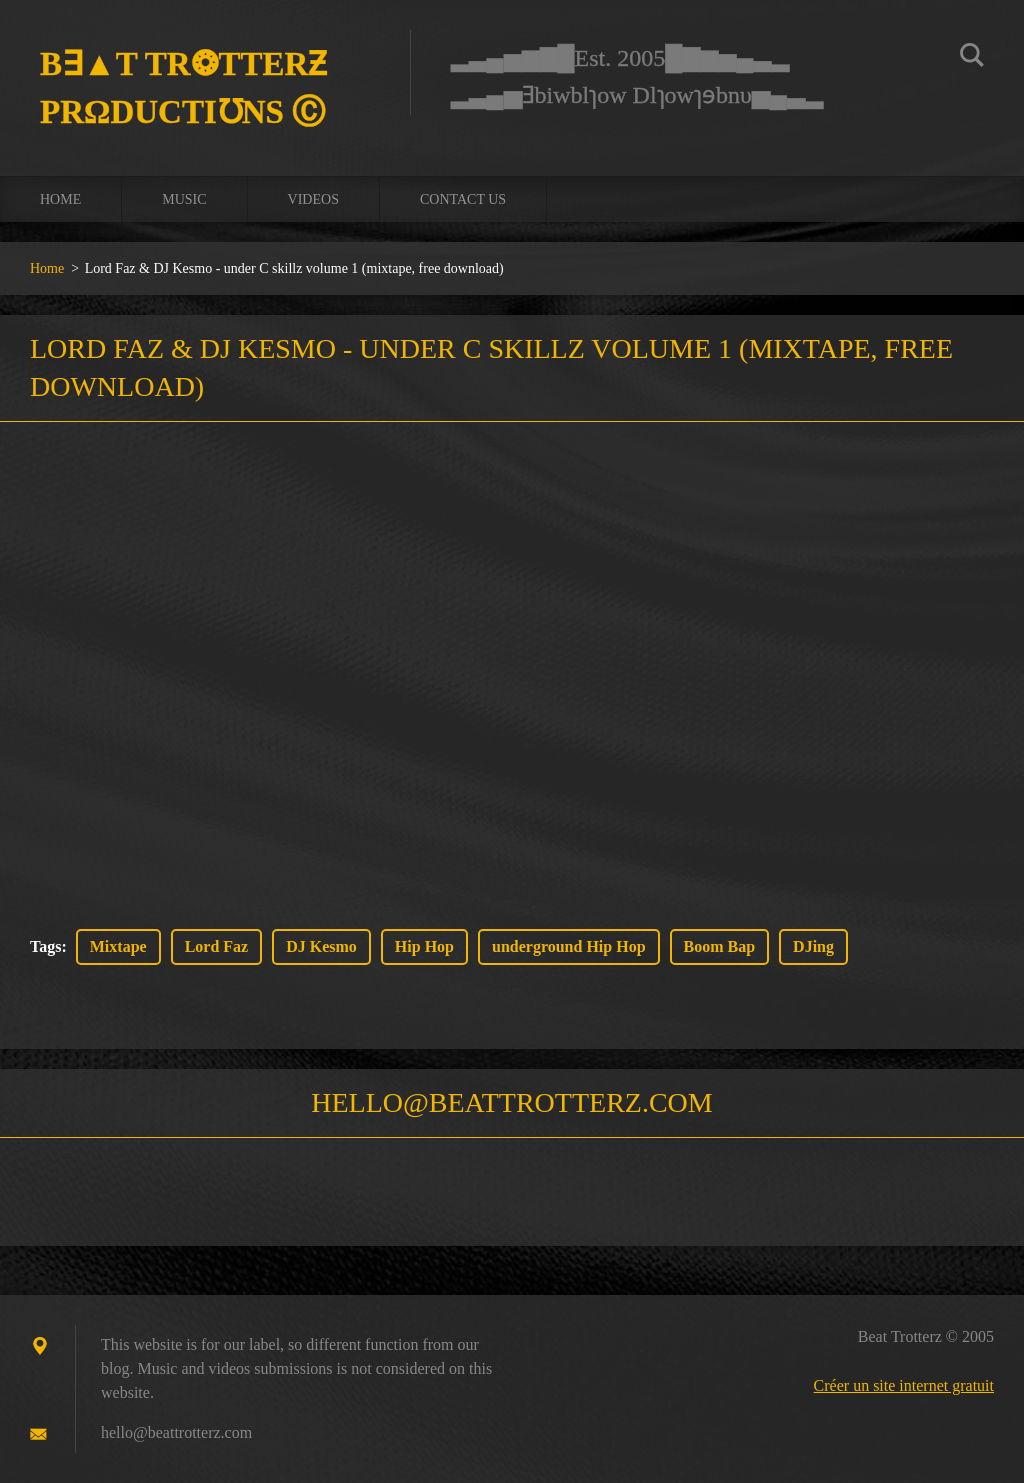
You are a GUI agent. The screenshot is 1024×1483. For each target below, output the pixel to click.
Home (60, 199)
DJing (813, 946)
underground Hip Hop (569, 946)
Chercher (972, 58)
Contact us (463, 199)
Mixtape (118, 946)
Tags (45, 946)
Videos (313, 199)
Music (184, 199)
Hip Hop (424, 946)
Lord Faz (217, 946)
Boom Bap (720, 946)
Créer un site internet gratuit (904, 1385)
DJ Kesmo (321, 946)
